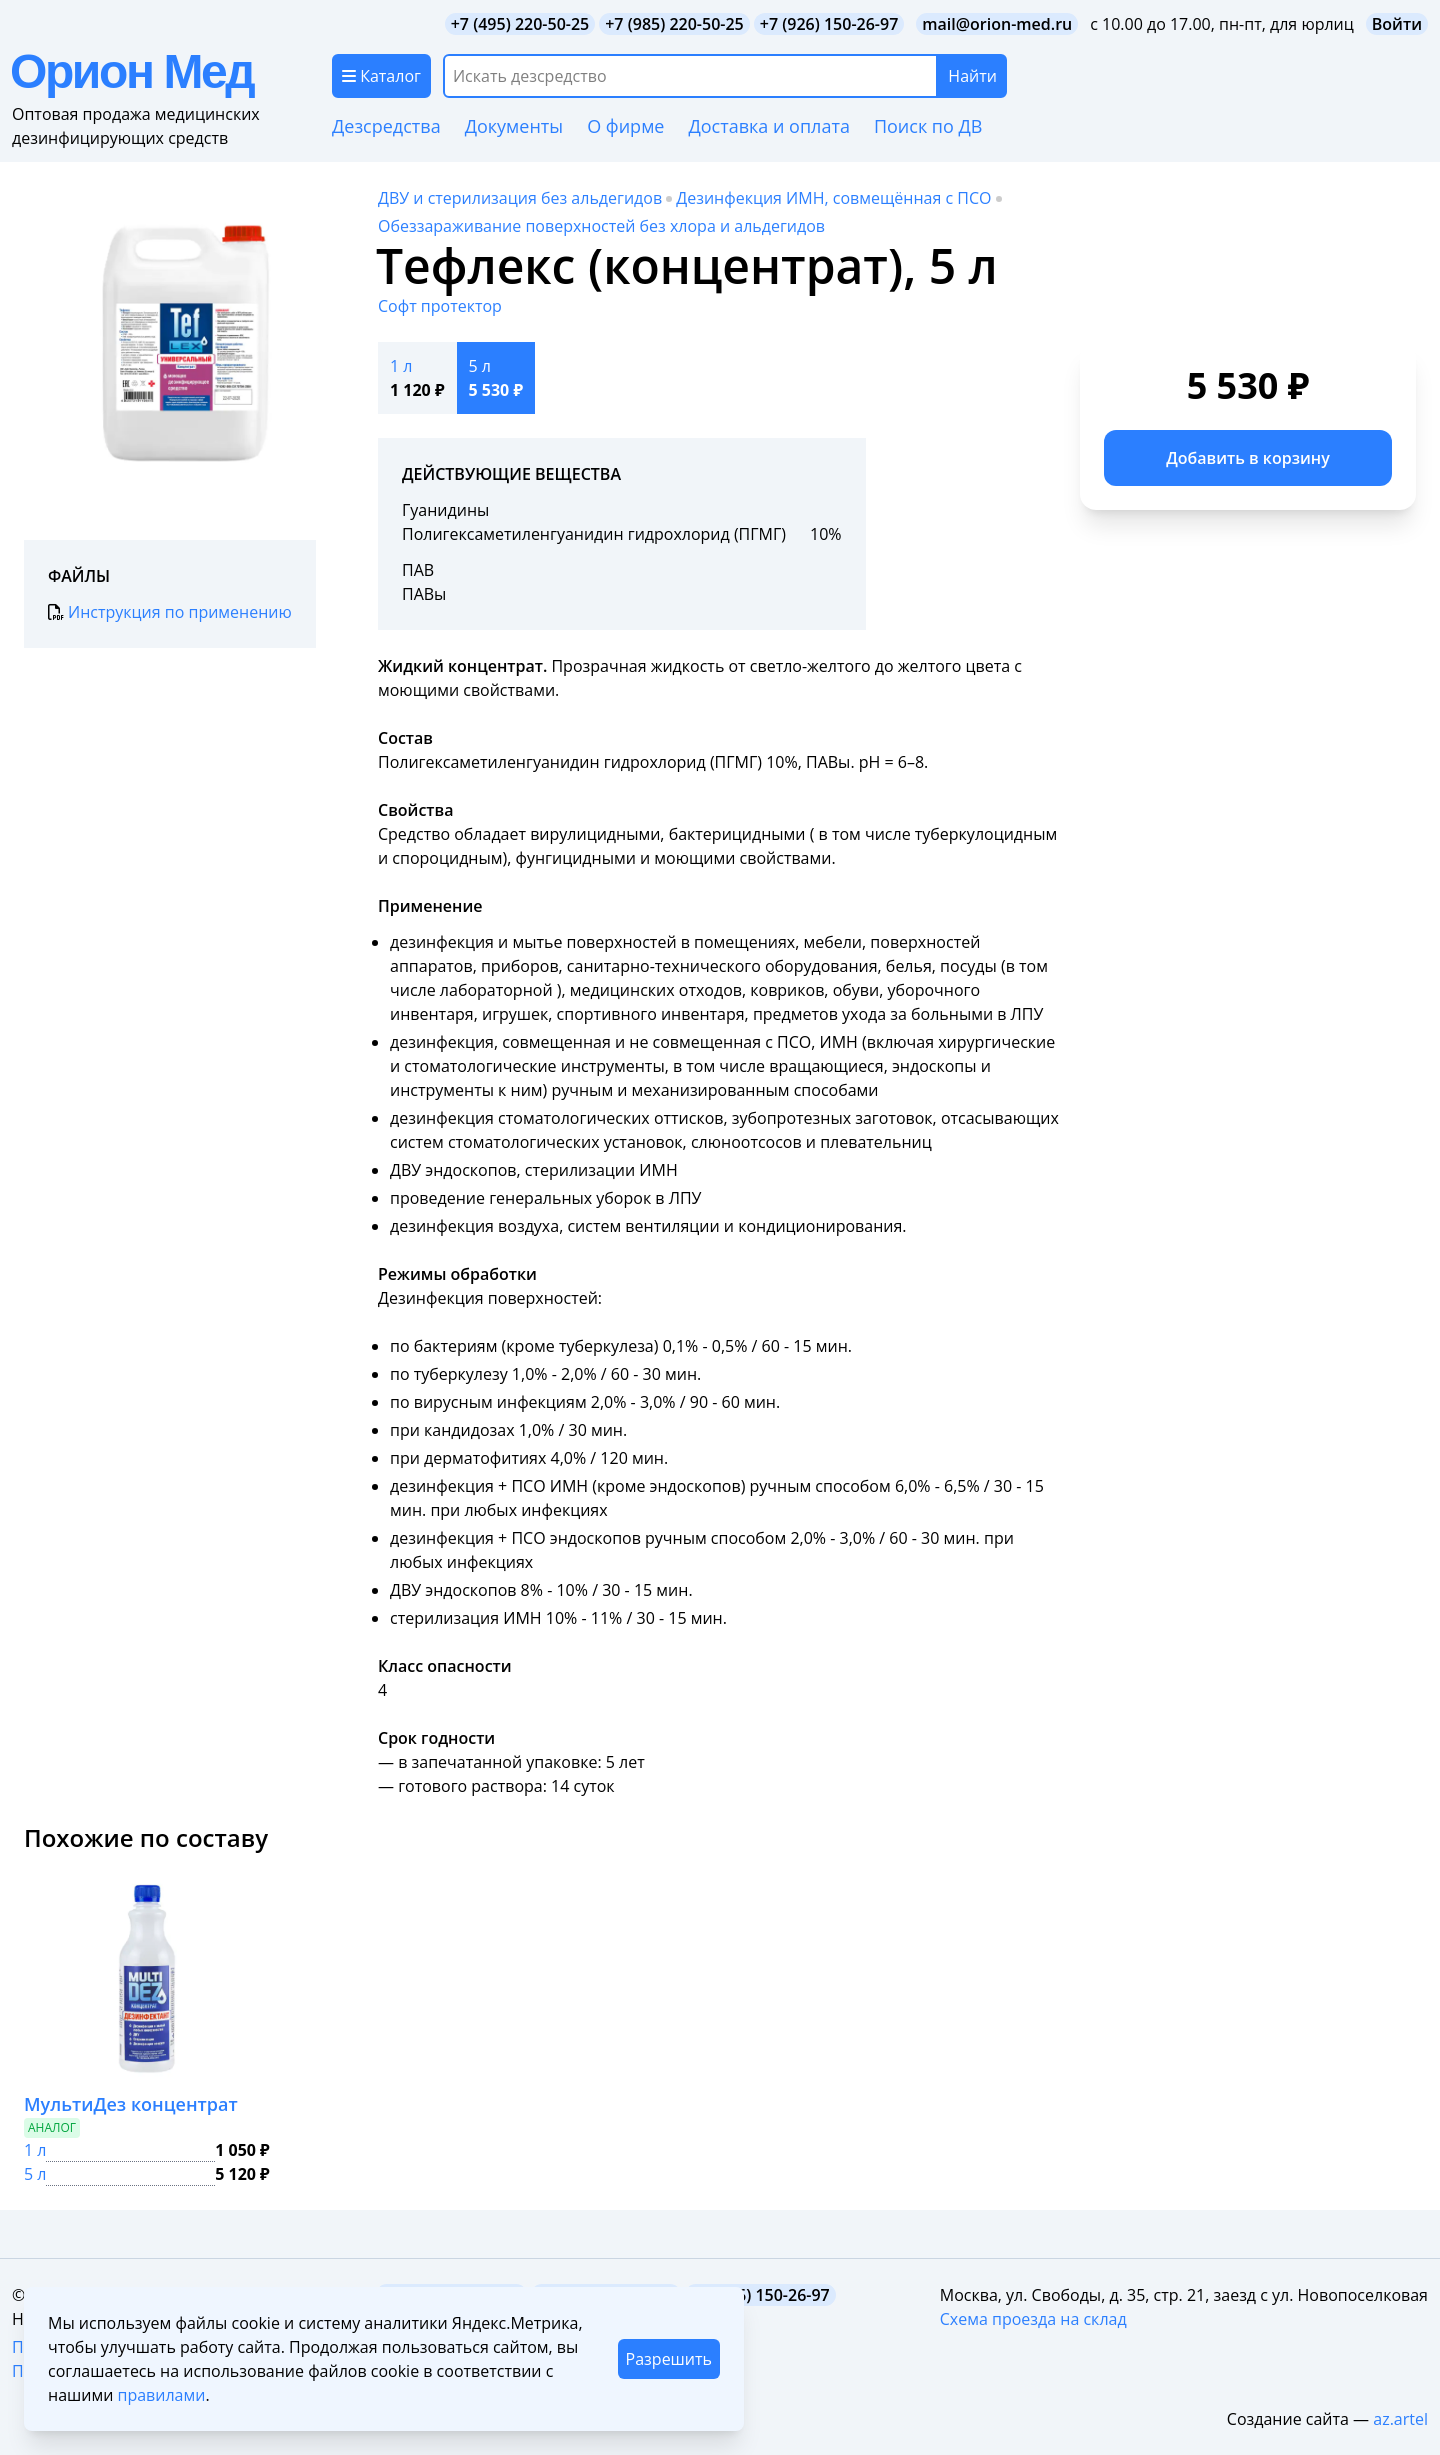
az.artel (1400, 2419)
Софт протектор (440, 306)
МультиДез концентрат (131, 2104)
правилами (161, 2395)
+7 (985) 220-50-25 (674, 24)
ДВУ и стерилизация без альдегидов (520, 198)
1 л (35, 2150)
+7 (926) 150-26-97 (829, 24)
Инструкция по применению (170, 612)
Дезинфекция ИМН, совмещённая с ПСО (833, 198)
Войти (1397, 24)
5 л (35, 2174)
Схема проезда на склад (1033, 2319)
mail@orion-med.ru (997, 24)
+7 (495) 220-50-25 (520, 24)
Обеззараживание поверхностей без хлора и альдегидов (601, 226)
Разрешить (669, 2359)
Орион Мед (131, 71)
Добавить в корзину (1248, 458)
